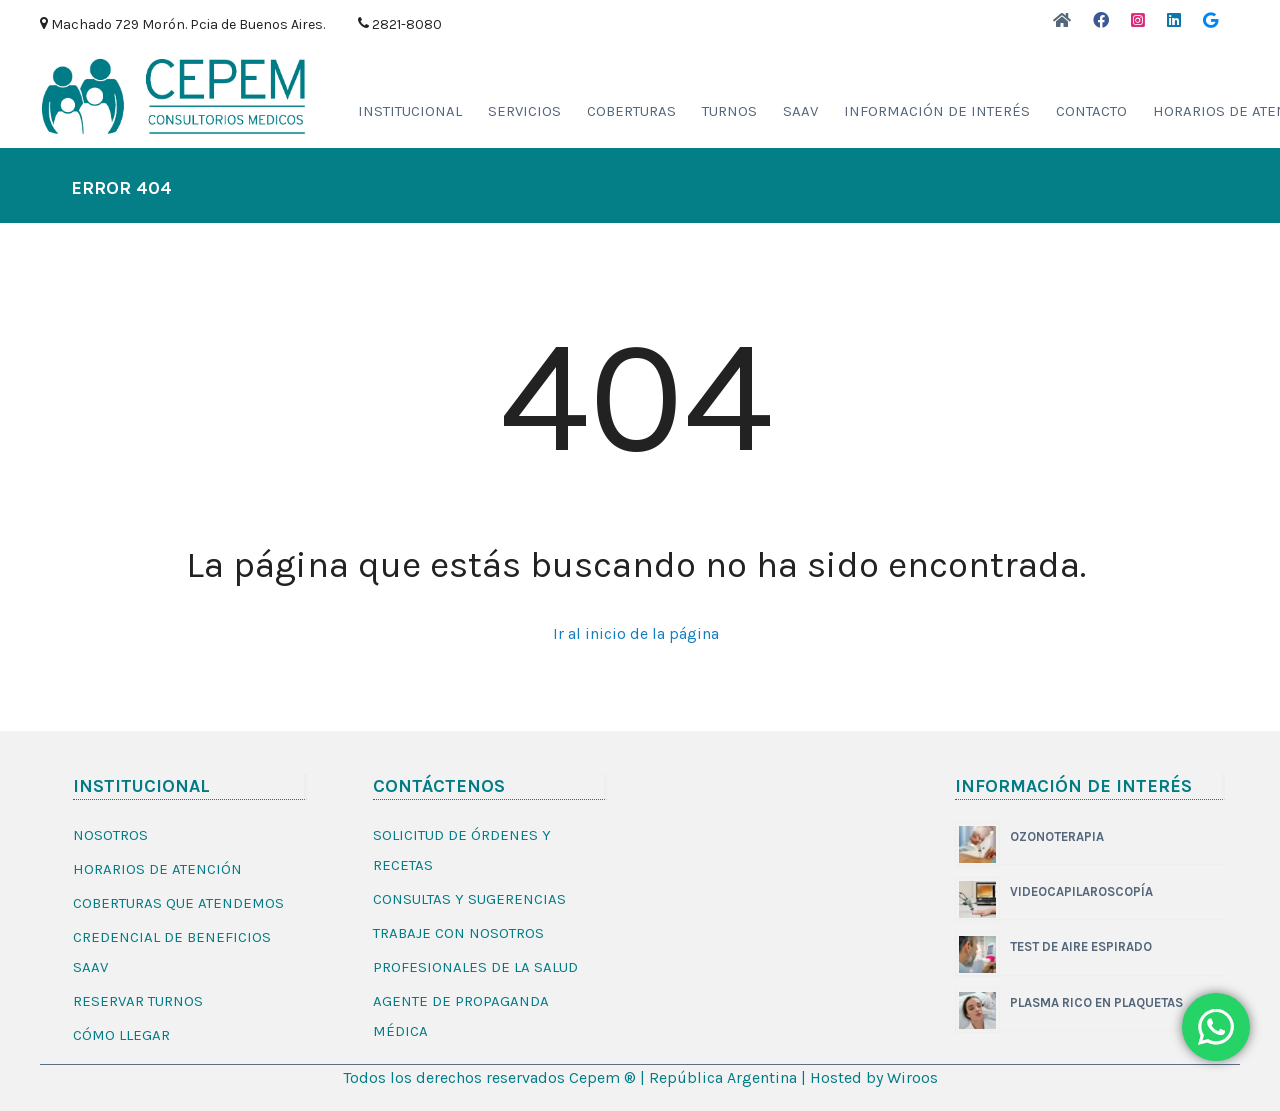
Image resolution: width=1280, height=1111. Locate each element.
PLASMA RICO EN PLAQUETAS (1096, 1002)
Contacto (1091, 111)
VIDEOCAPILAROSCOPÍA (1081, 891)
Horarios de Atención (157, 869)
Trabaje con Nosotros (458, 933)
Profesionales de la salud (475, 967)
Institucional (410, 111)
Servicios (524, 111)
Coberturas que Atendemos (178, 903)
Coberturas (631, 111)
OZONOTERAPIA (1057, 836)
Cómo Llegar (121, 1035)
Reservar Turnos (138, 1001)
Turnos (729, 111)
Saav (800, 111)
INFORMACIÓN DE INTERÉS (937, 111)
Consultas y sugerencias (469, 899)
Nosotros (110, 835)
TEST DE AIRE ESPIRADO (1081, 946)
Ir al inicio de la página (636, 633)
